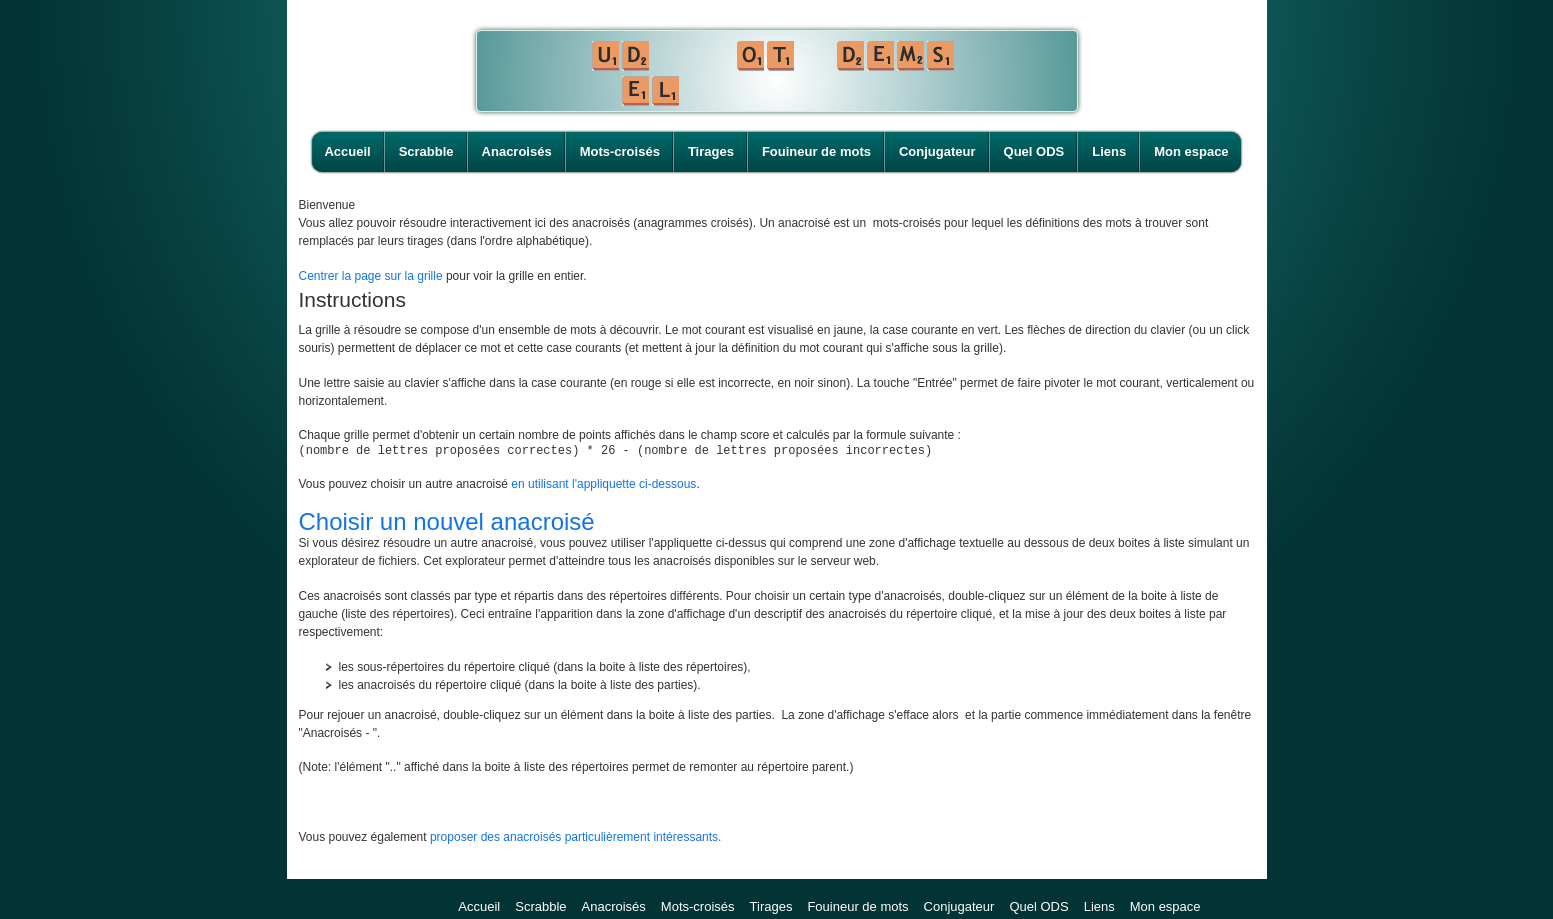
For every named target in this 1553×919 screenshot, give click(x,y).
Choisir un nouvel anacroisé (447, 524)
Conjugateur (937, 151)
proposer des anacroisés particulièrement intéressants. (575, 840)
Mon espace (1191, 151)
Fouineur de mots (816, 151)
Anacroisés (517, 151)
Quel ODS (1034, 151)
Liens (1109, 151)
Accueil (347, 151)
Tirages (711, 151)
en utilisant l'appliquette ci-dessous (603, 487)
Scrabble (426, 151)
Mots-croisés (620, 151)
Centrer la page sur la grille (371, 276)
